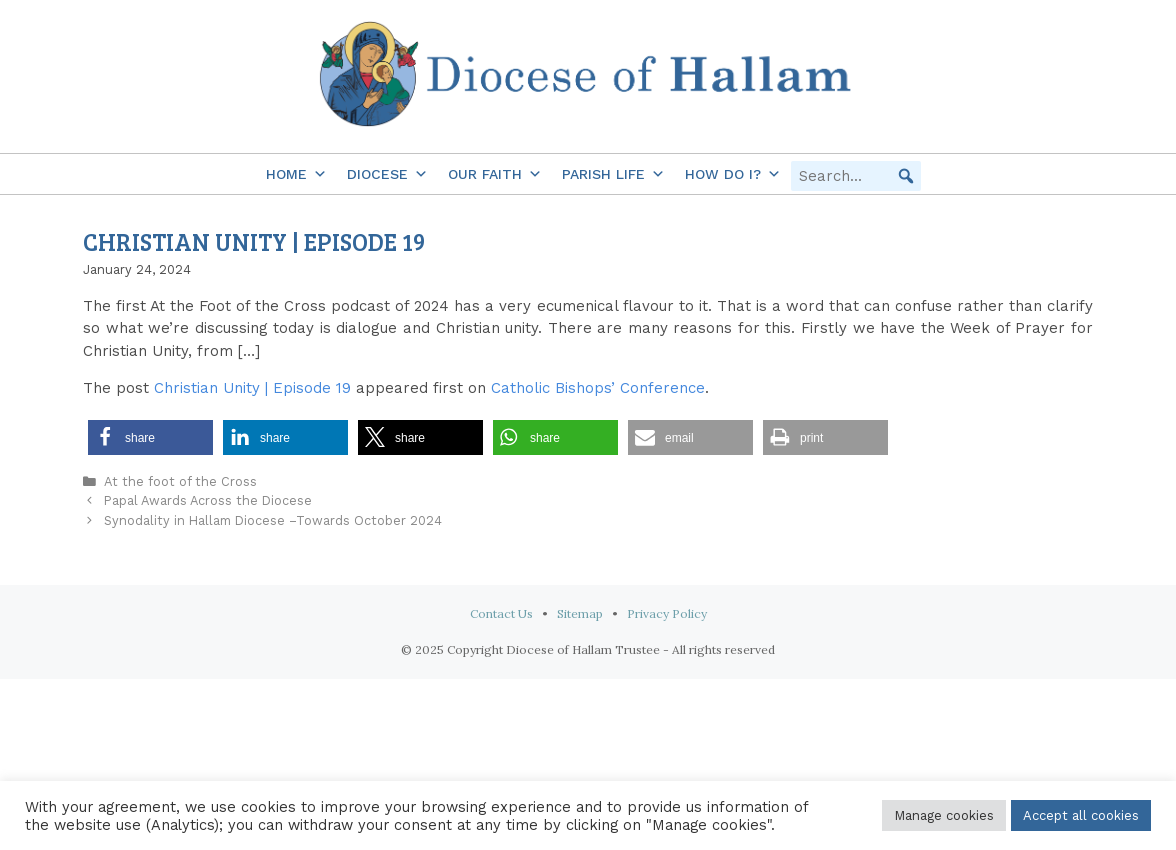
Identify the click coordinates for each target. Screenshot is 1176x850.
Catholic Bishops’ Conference (598, 388)
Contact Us (501, 613)
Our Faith (495, 174)
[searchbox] (856, 176)
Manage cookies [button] (944, 815)
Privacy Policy (667, 613)
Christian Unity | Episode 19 (252, 388)
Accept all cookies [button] (1081, 815)
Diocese (387, 174)
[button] (906, 176)
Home (296, 174)
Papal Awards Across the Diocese (208, 500)
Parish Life (613, 174)
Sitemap (580, 613)
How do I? (733, 174)
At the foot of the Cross (180, 481)
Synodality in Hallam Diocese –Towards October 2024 (273, 520)
